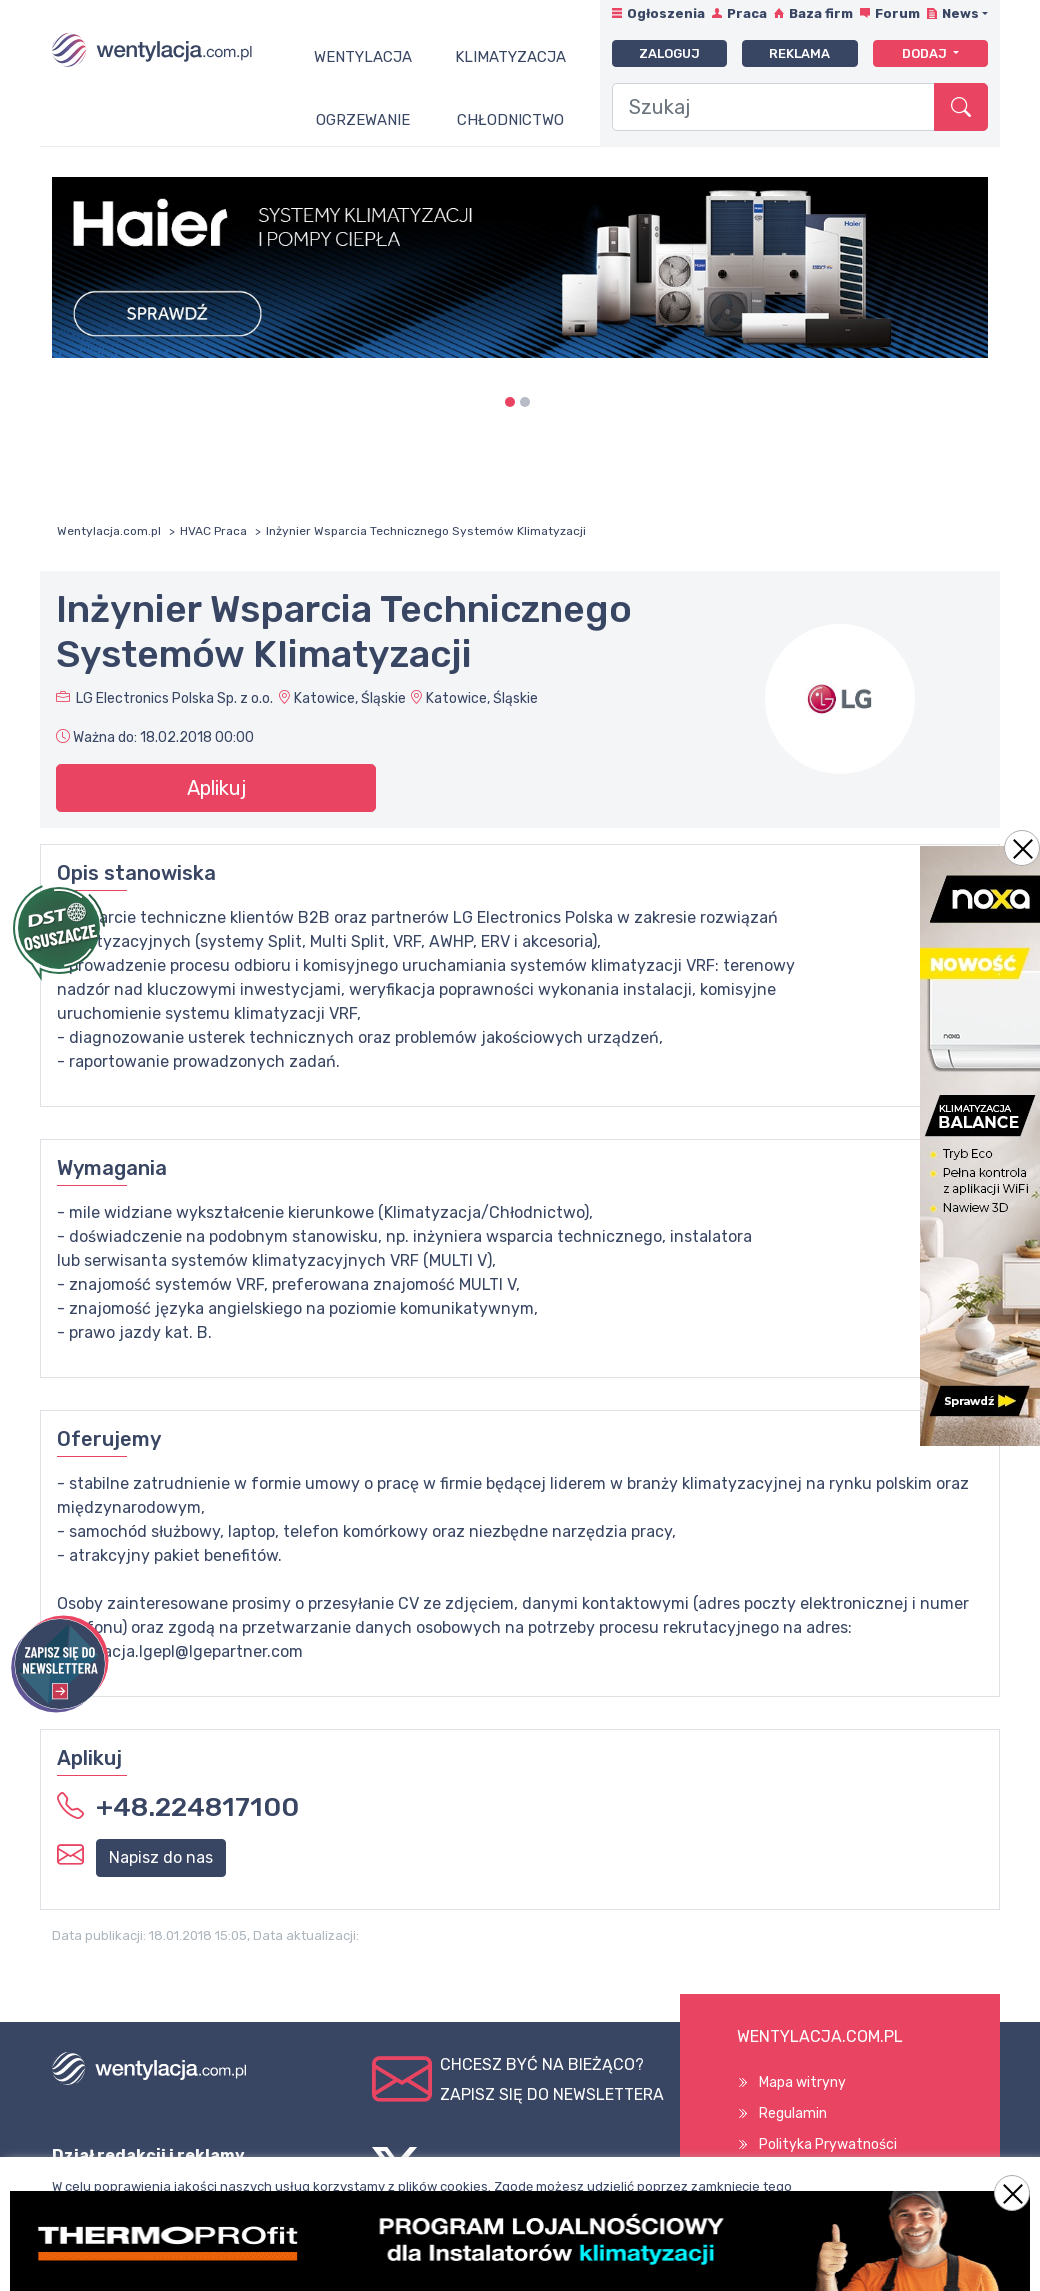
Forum (897, 13)
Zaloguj (669, 53)
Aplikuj (216, 788)
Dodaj (926, 53)
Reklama (799, 53)
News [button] (960, 13)
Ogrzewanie (363, 120)
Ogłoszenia (666, 13)
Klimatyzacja (510, 57)
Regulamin (793, 2113)
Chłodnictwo (510, 120)
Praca (747, 13)
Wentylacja (363, 57)
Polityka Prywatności (828, 2144)
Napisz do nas (161, 1857)
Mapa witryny (802, 2082)
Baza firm (821, 13)
